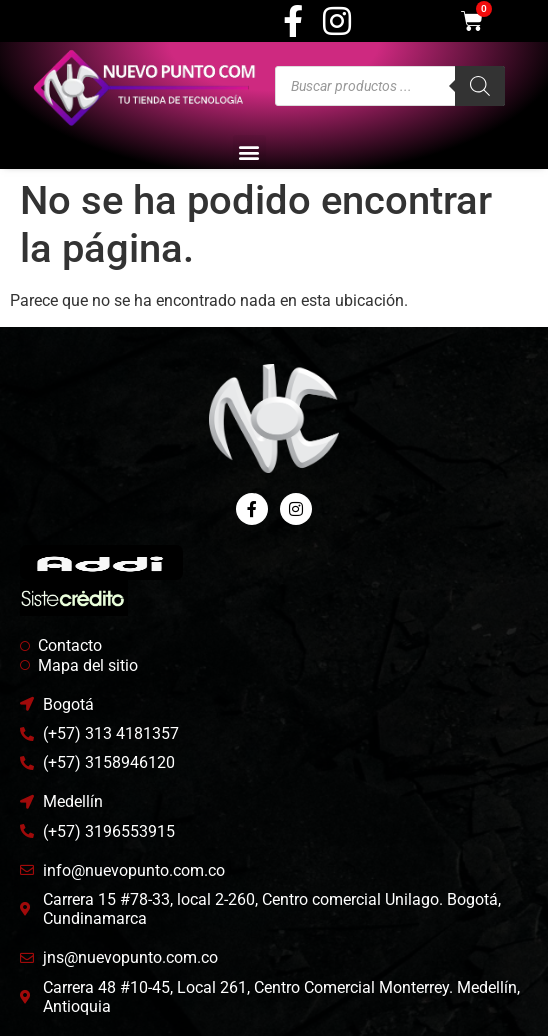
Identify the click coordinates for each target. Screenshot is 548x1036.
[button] (249, 151)
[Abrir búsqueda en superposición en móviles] (390, 86)
